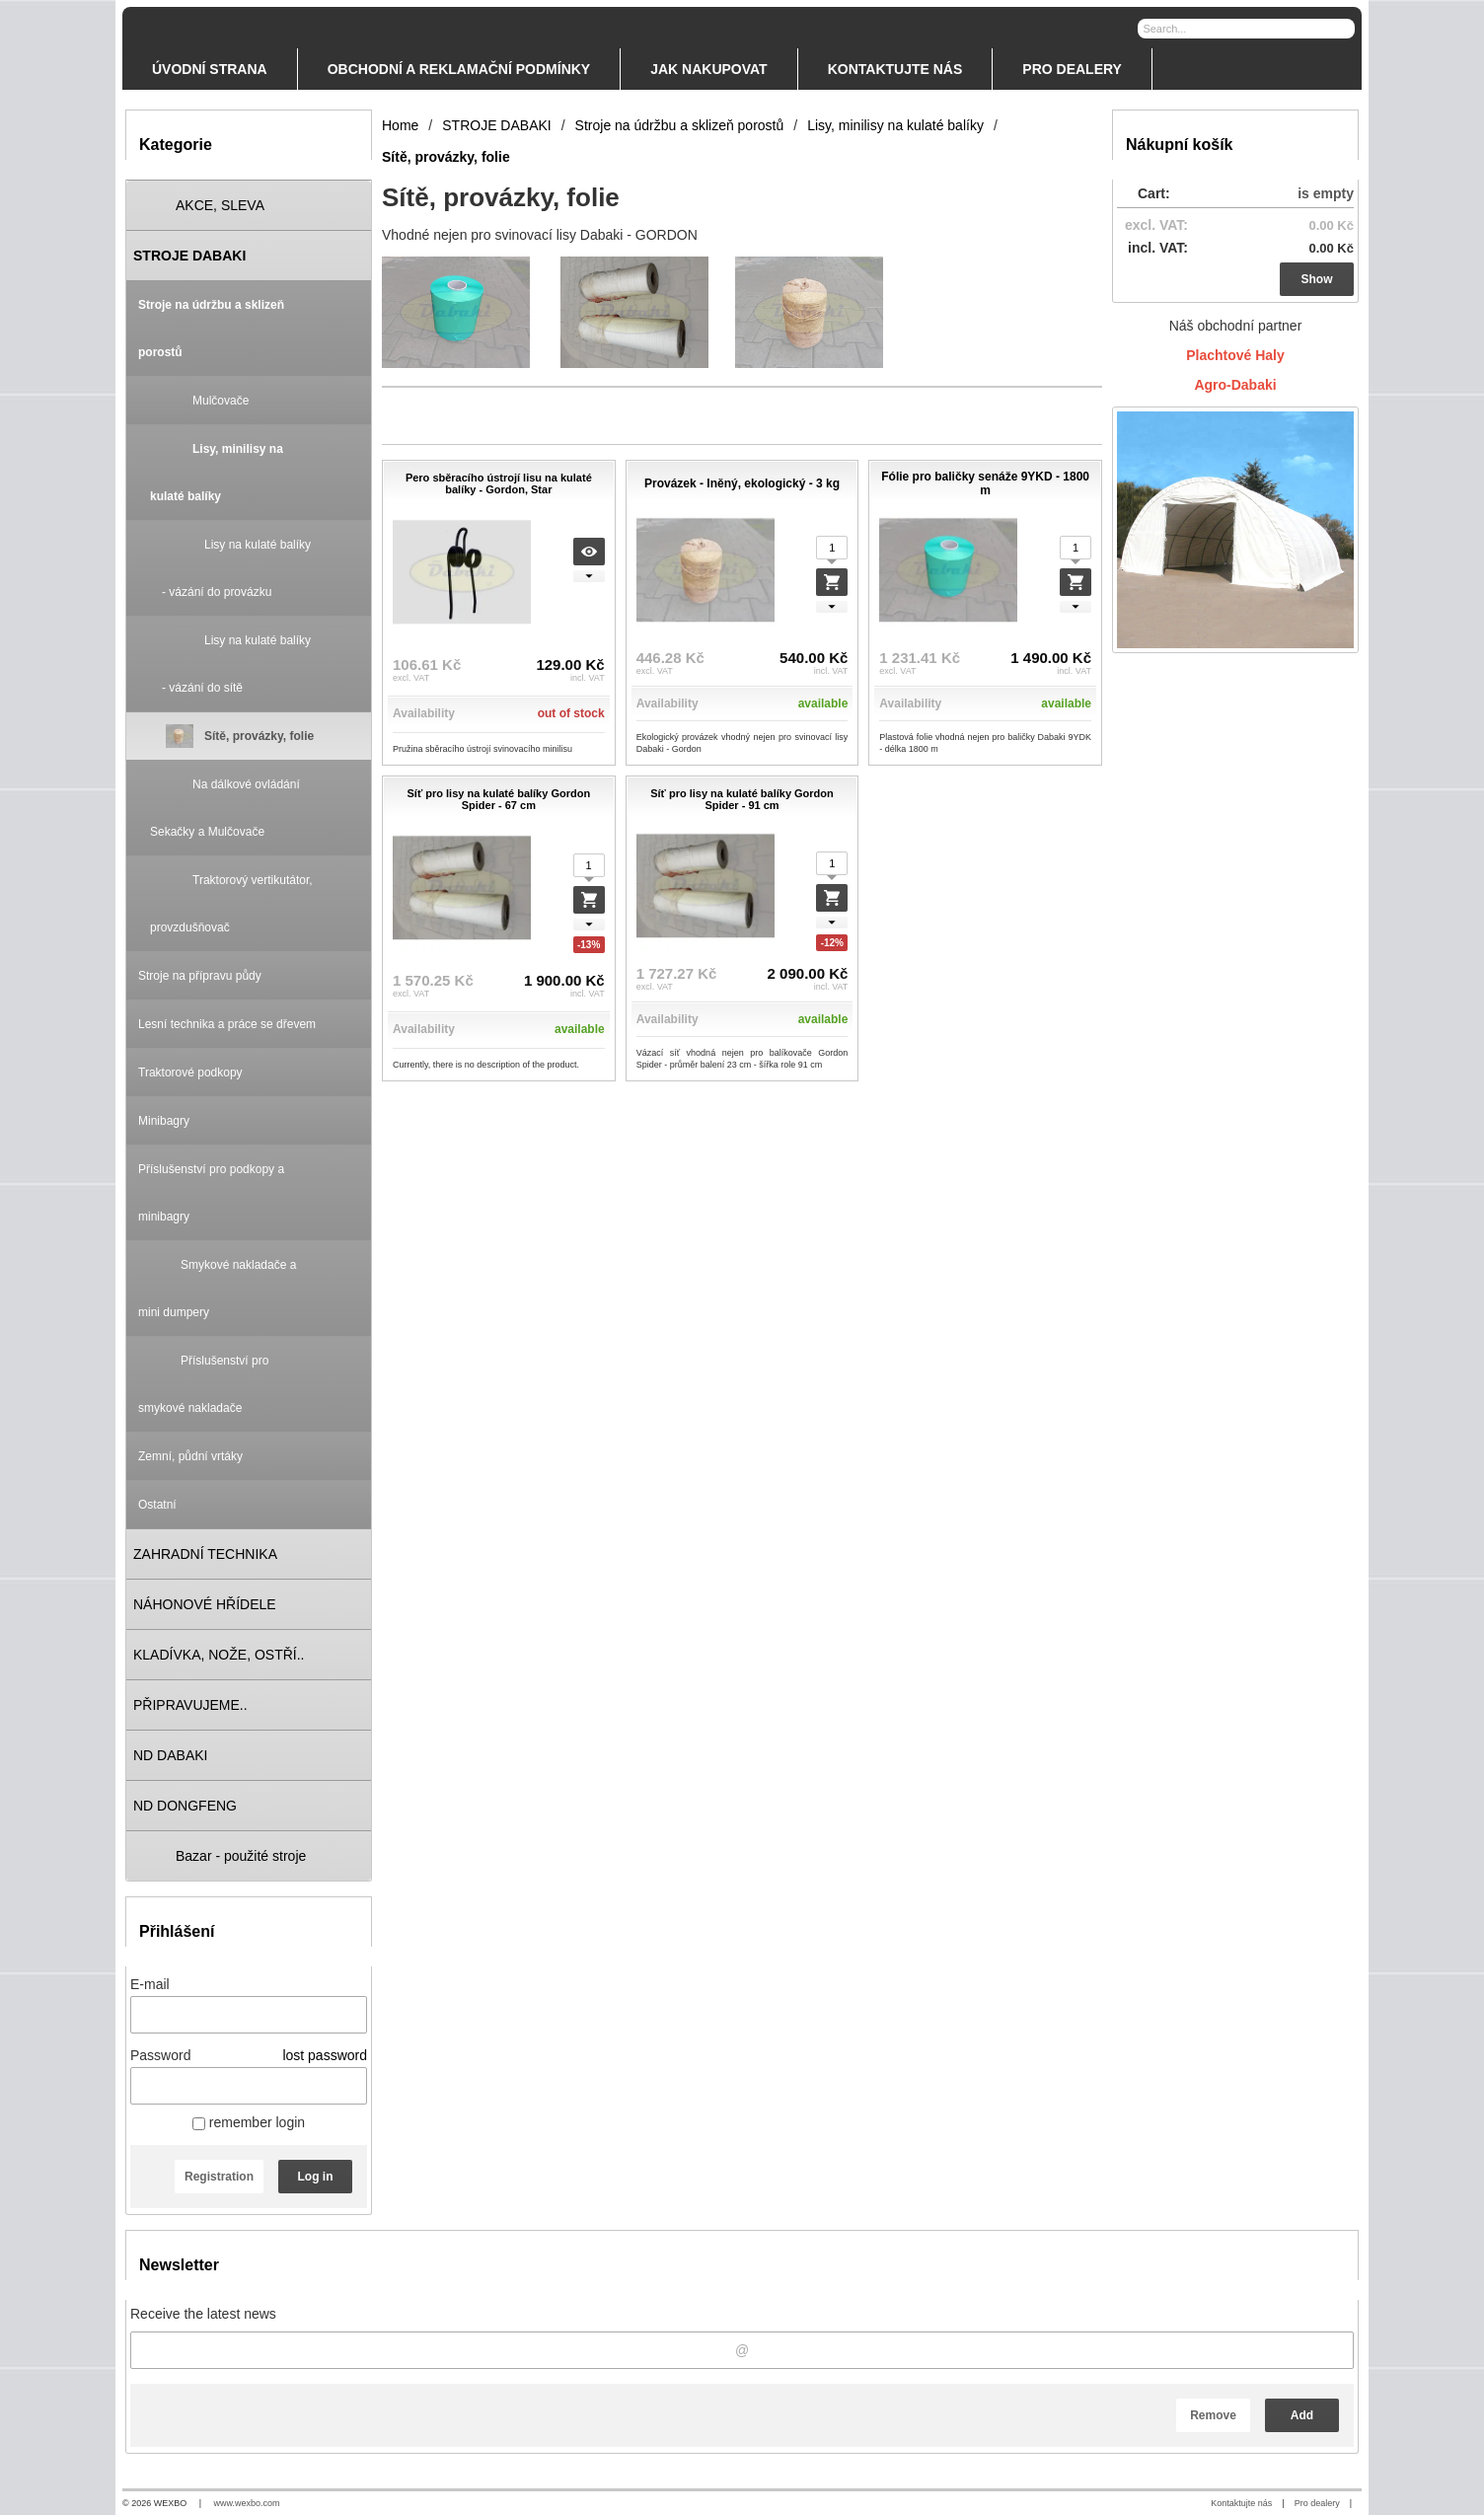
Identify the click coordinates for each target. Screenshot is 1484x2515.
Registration (219, 2176)
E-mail (150, 1984)
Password (160, 2055)
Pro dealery (1317, 2503)
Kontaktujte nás (1241, 2503)
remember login (248, 2122)
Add (1302, 2415)
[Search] (1342, 28)
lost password (324, 2055)
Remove (1213, 2415)
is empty (1326, 193)
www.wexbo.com (247, 2503)
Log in (316, 2176)
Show (1317, 279)
